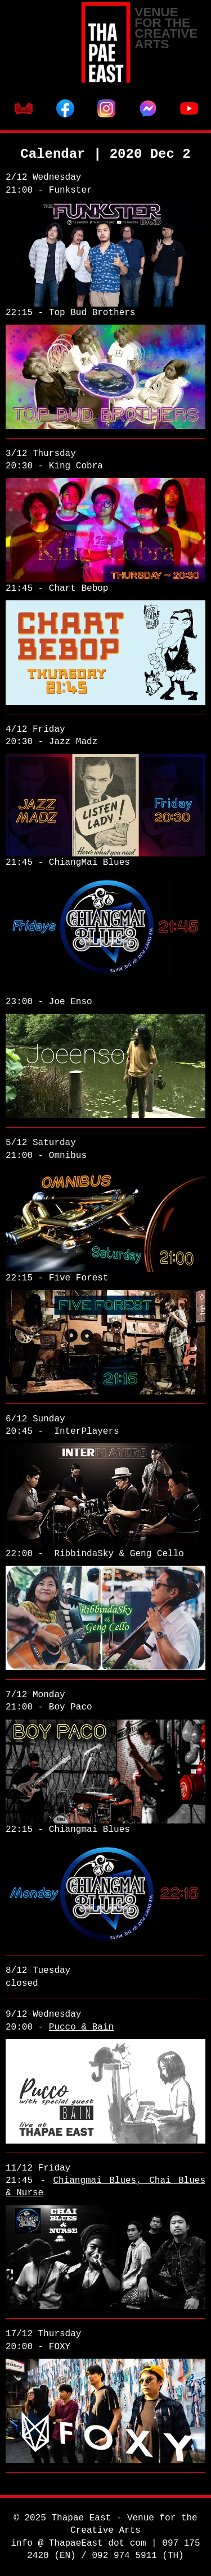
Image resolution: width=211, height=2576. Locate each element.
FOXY (59, 2347)
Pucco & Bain (81, 2027)
